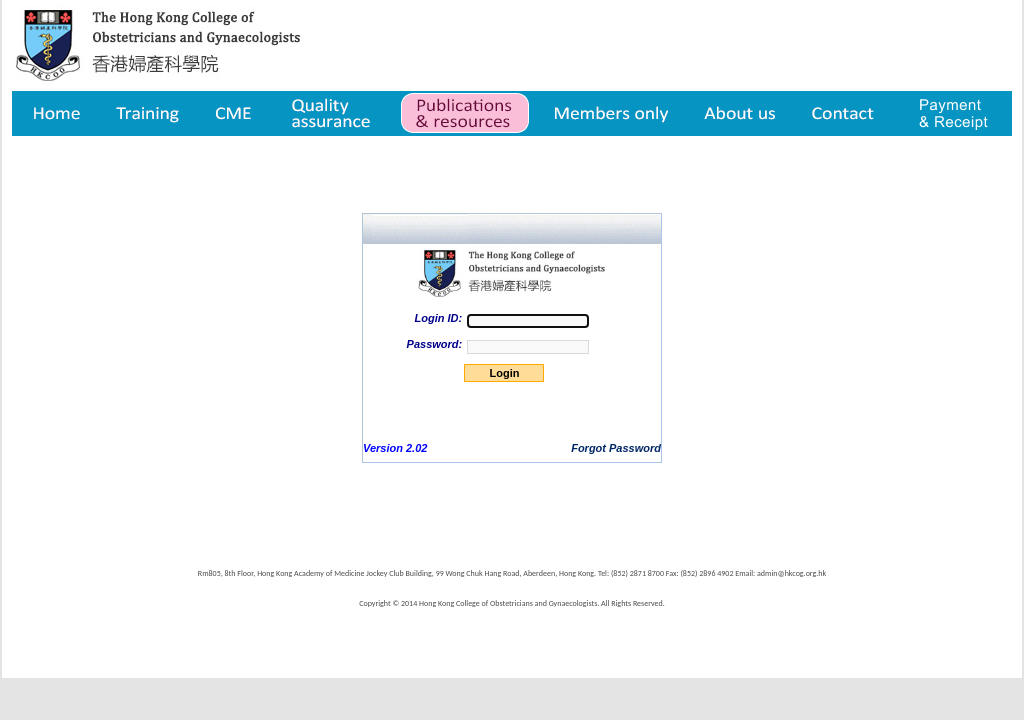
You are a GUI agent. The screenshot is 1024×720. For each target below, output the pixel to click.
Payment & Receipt (953, 113)
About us (741, 113)
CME (233, 113)
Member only (611, 113)
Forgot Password (616, 448)
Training (147, 113)
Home (55, 113)
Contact (845, 113)
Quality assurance (332, 113)
